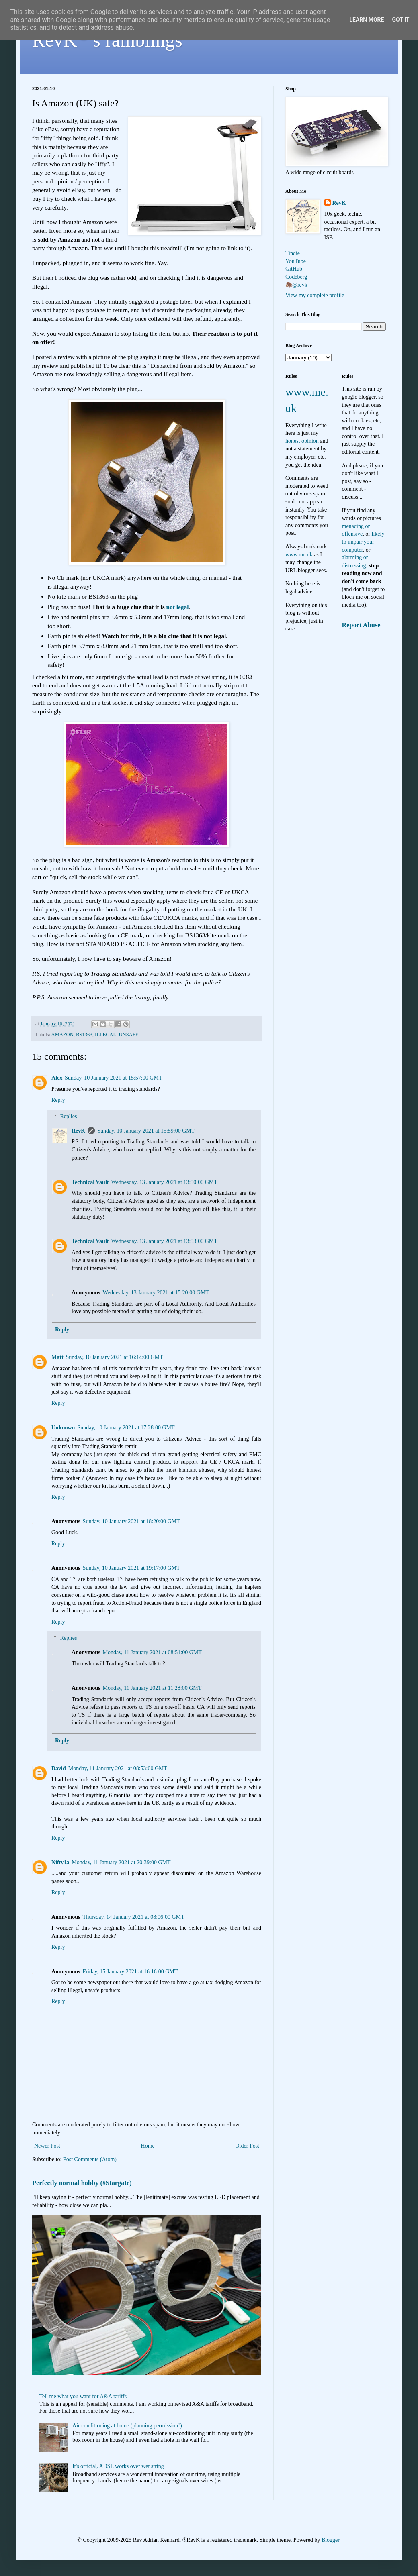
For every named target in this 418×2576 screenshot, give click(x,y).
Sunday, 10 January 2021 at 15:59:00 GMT (146, 1131)
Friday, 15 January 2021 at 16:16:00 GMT (130, 1972)
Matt (57, 1357)
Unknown (63, 1428)
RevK (78, 1131)
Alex (56, 1078)
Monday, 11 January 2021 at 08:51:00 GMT (152, 1652)
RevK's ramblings (107, 40)
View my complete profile (314, 295)
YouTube (295, 261)
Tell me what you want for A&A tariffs (83, 2396)
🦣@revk (296, 285)
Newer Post (47, 2146)
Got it (400, 19)
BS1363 (84, 1034)
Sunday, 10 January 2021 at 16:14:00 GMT (114, 1357)
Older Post (248, 2146)
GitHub (293, 269)
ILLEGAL (105, 1034)
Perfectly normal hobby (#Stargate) (82, 2183)
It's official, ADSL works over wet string (118, 2466)
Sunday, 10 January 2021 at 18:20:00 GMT (131, 1521)
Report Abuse (361, 625)
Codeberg (296, 277)
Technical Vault (90, 1182)
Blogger (330, 2540)
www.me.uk (299, 555)
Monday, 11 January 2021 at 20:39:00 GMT (121, 1862)
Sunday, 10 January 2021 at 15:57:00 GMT (113, 1078)
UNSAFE (128, 1034)
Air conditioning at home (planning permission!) (127, 2426)
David (58, 1768)
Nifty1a (60, 1862)
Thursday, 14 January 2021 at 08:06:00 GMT (133, 1917)
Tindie (292, 253)
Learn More (366, 19)
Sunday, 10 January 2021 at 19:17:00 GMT (131, 1568)
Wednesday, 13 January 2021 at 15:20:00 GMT (156, 1293)
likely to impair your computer (363, 541)
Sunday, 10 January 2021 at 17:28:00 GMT (125, 1428)
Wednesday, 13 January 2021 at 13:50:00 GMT (164, 1182)
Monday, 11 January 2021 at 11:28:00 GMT (152, 1688)
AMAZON (62, 1034)
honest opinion (302, 441)
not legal (177, 606)
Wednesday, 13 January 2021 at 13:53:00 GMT (164, 1241)
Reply (58, 1100)
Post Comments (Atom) (90, 2159)
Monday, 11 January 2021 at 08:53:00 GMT (117, 1768)
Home (148, 2146)
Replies (68, 1116)
